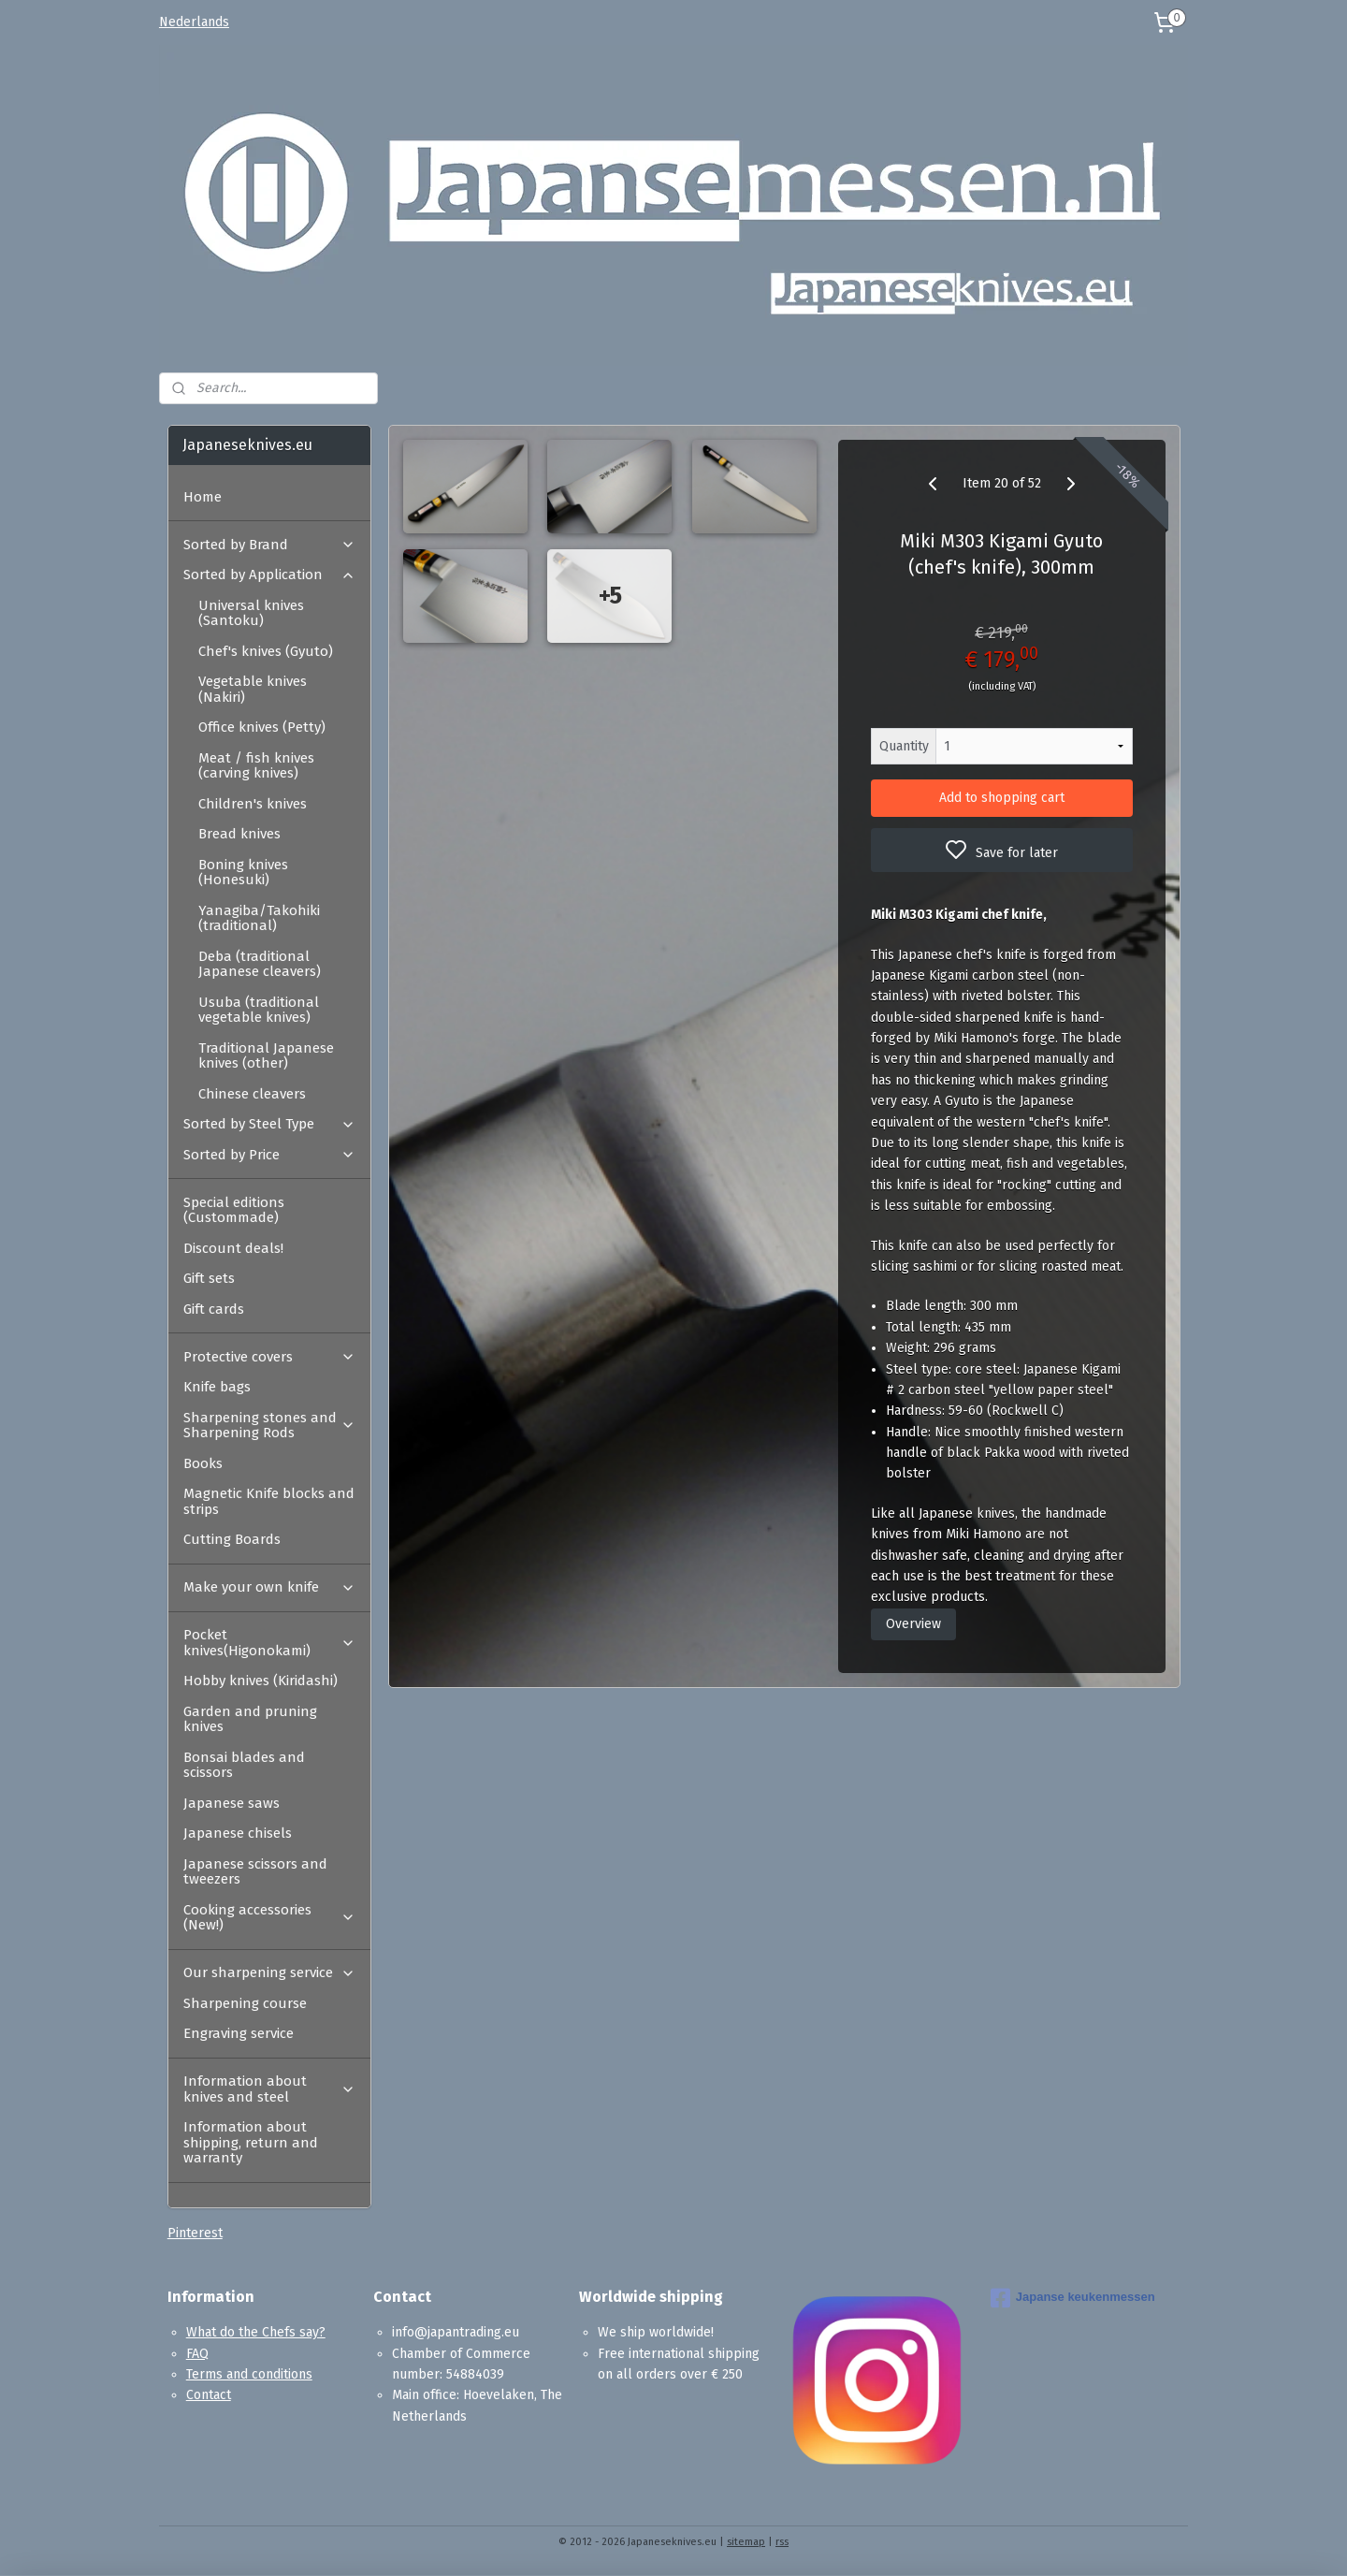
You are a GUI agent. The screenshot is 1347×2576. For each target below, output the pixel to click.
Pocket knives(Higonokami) (269, 1642)
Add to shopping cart (1002, 798)
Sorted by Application (269, 574)
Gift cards (213, 1309)
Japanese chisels (237, 1833)
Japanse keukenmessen (1073, 2298)
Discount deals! (233, 1248)
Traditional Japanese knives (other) (266, 1056)
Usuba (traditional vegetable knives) (258, 1010)
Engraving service (238, 2033)
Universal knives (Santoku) (251, 613)
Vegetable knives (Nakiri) (252, 689)
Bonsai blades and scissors (244, 1765)
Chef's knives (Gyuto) (265, 651)
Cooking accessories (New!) (269, 1917)
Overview (913, 1624)
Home (202, 496)
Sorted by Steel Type (269, 1123)
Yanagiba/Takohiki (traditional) (259, 918)
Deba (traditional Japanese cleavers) (259, 964)
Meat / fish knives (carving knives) (256, 766)
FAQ (197, 2354)
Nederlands (194, 22)
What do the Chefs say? (256, 2332)
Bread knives (239, 833)
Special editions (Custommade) (233, 1210)
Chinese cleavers (252, 1093)
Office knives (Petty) (262, 727)
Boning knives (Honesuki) (243, 872)
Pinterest (195, 2233)
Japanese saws (231, 1803)
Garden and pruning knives (250, 1719)
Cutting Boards (232, 1539)
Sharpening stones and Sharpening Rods (269, 1425)
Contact (208, 2395)
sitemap (746, 2542)
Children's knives (252, 803)
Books (203, 1463)
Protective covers (269, 1356)
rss (782, 2542)
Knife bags (217, 1386)
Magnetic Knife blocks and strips (269, 1501)
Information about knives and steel (269, 2089)
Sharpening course (245, 2003)
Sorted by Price (269, 1154)
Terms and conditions (249, 2374)
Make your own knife (269, 1587)
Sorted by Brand (269, 544)
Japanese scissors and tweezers (255, 1872)
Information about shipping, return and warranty (250, 2142)
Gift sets (209, 1278)
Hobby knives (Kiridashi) (260, 1680)
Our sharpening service (269, 1972)
